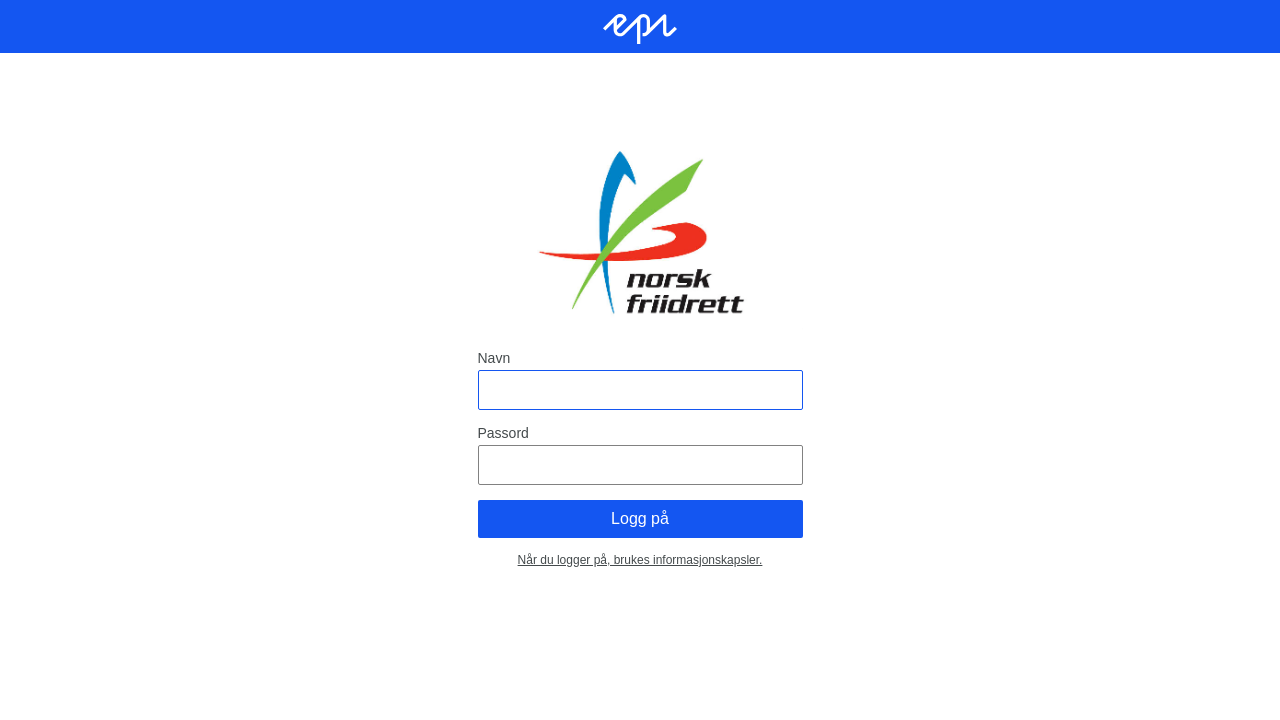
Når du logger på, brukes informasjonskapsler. (640, 560)
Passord (503, 433)
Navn (494, 358)
